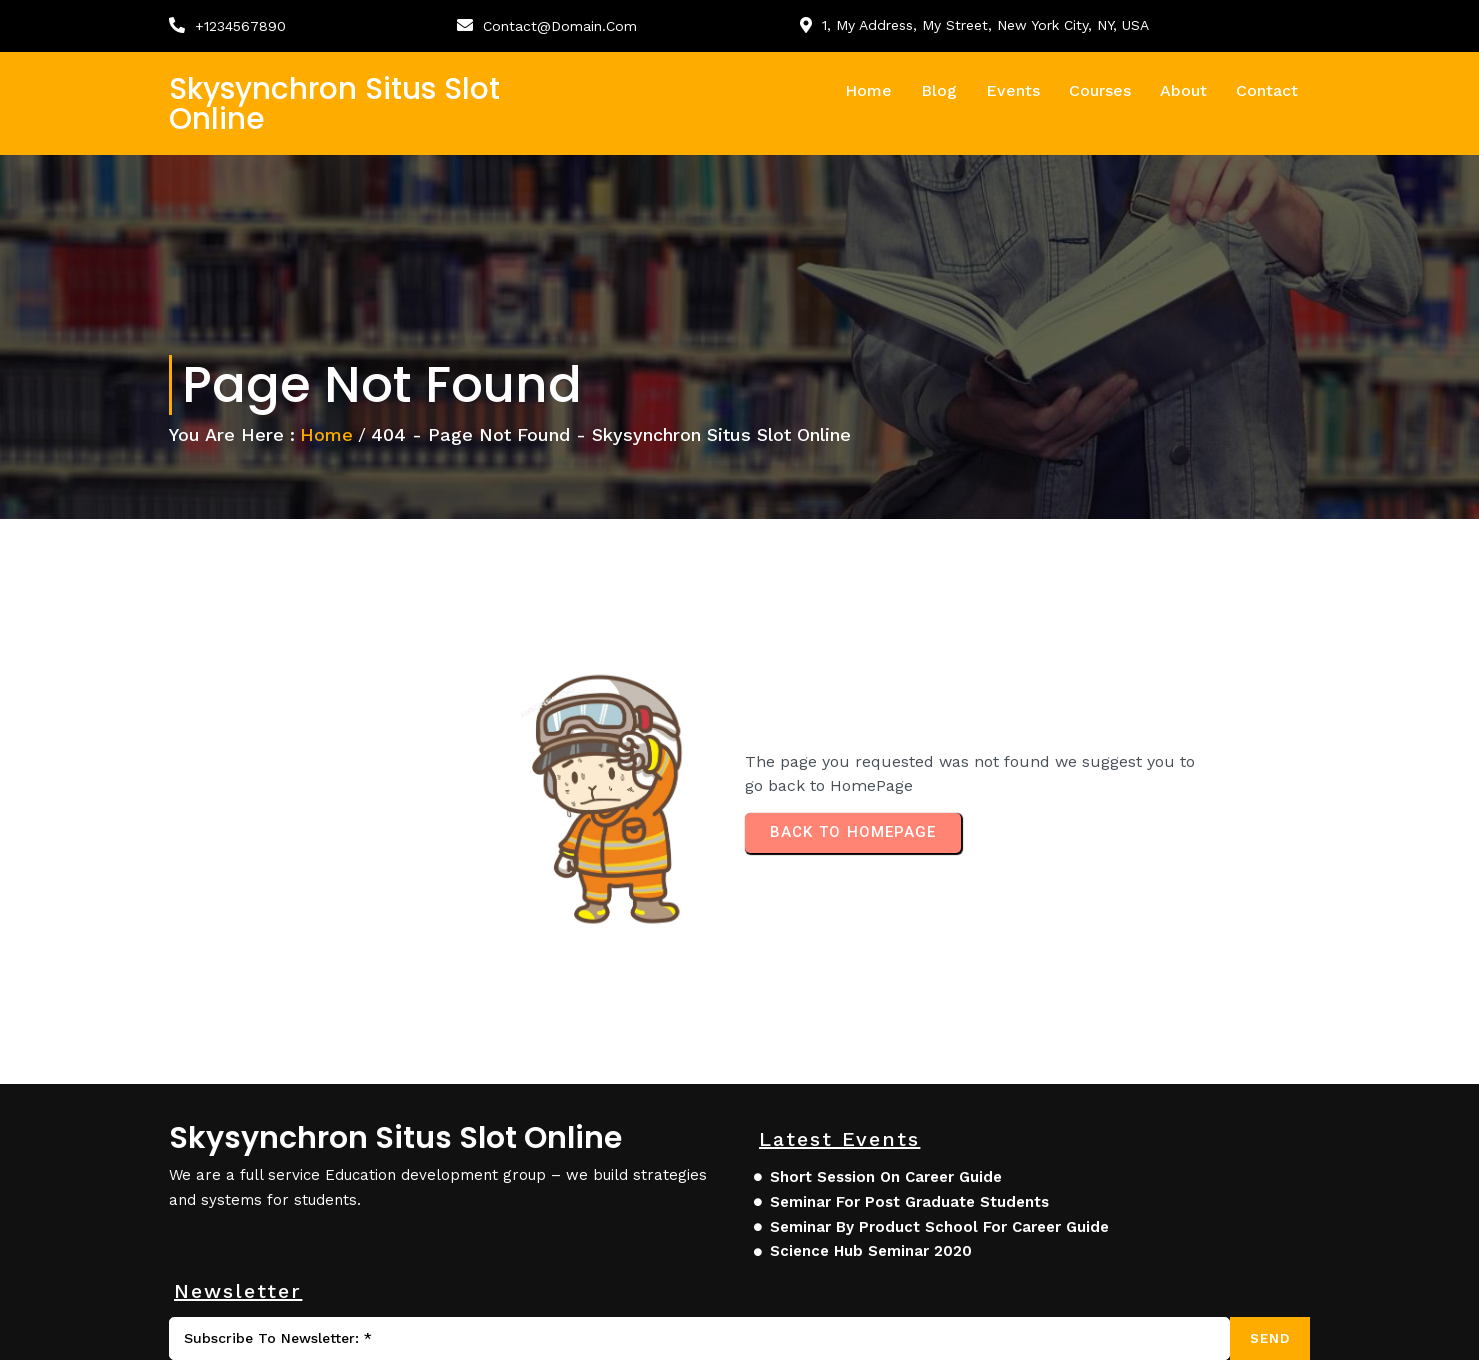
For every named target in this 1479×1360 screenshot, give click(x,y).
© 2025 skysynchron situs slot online (323, 1331)
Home (327, 441)
